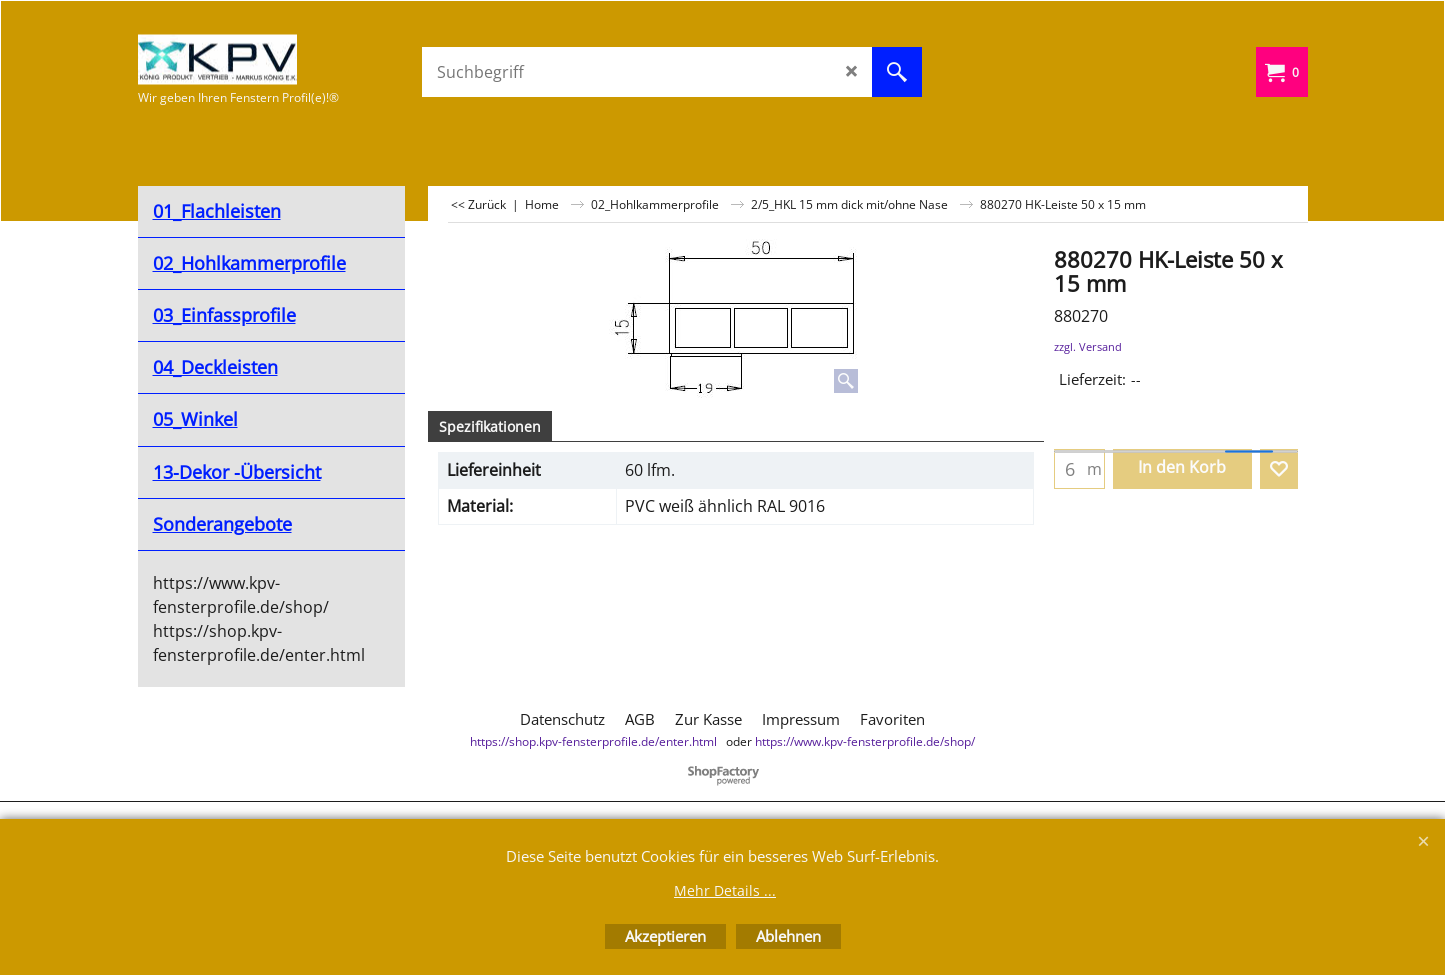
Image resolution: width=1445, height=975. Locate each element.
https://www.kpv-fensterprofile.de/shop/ (865, 741)
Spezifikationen (490, 426)
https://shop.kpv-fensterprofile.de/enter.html (593, 741)
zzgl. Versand (1088, 346)
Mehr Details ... (725, 890)
